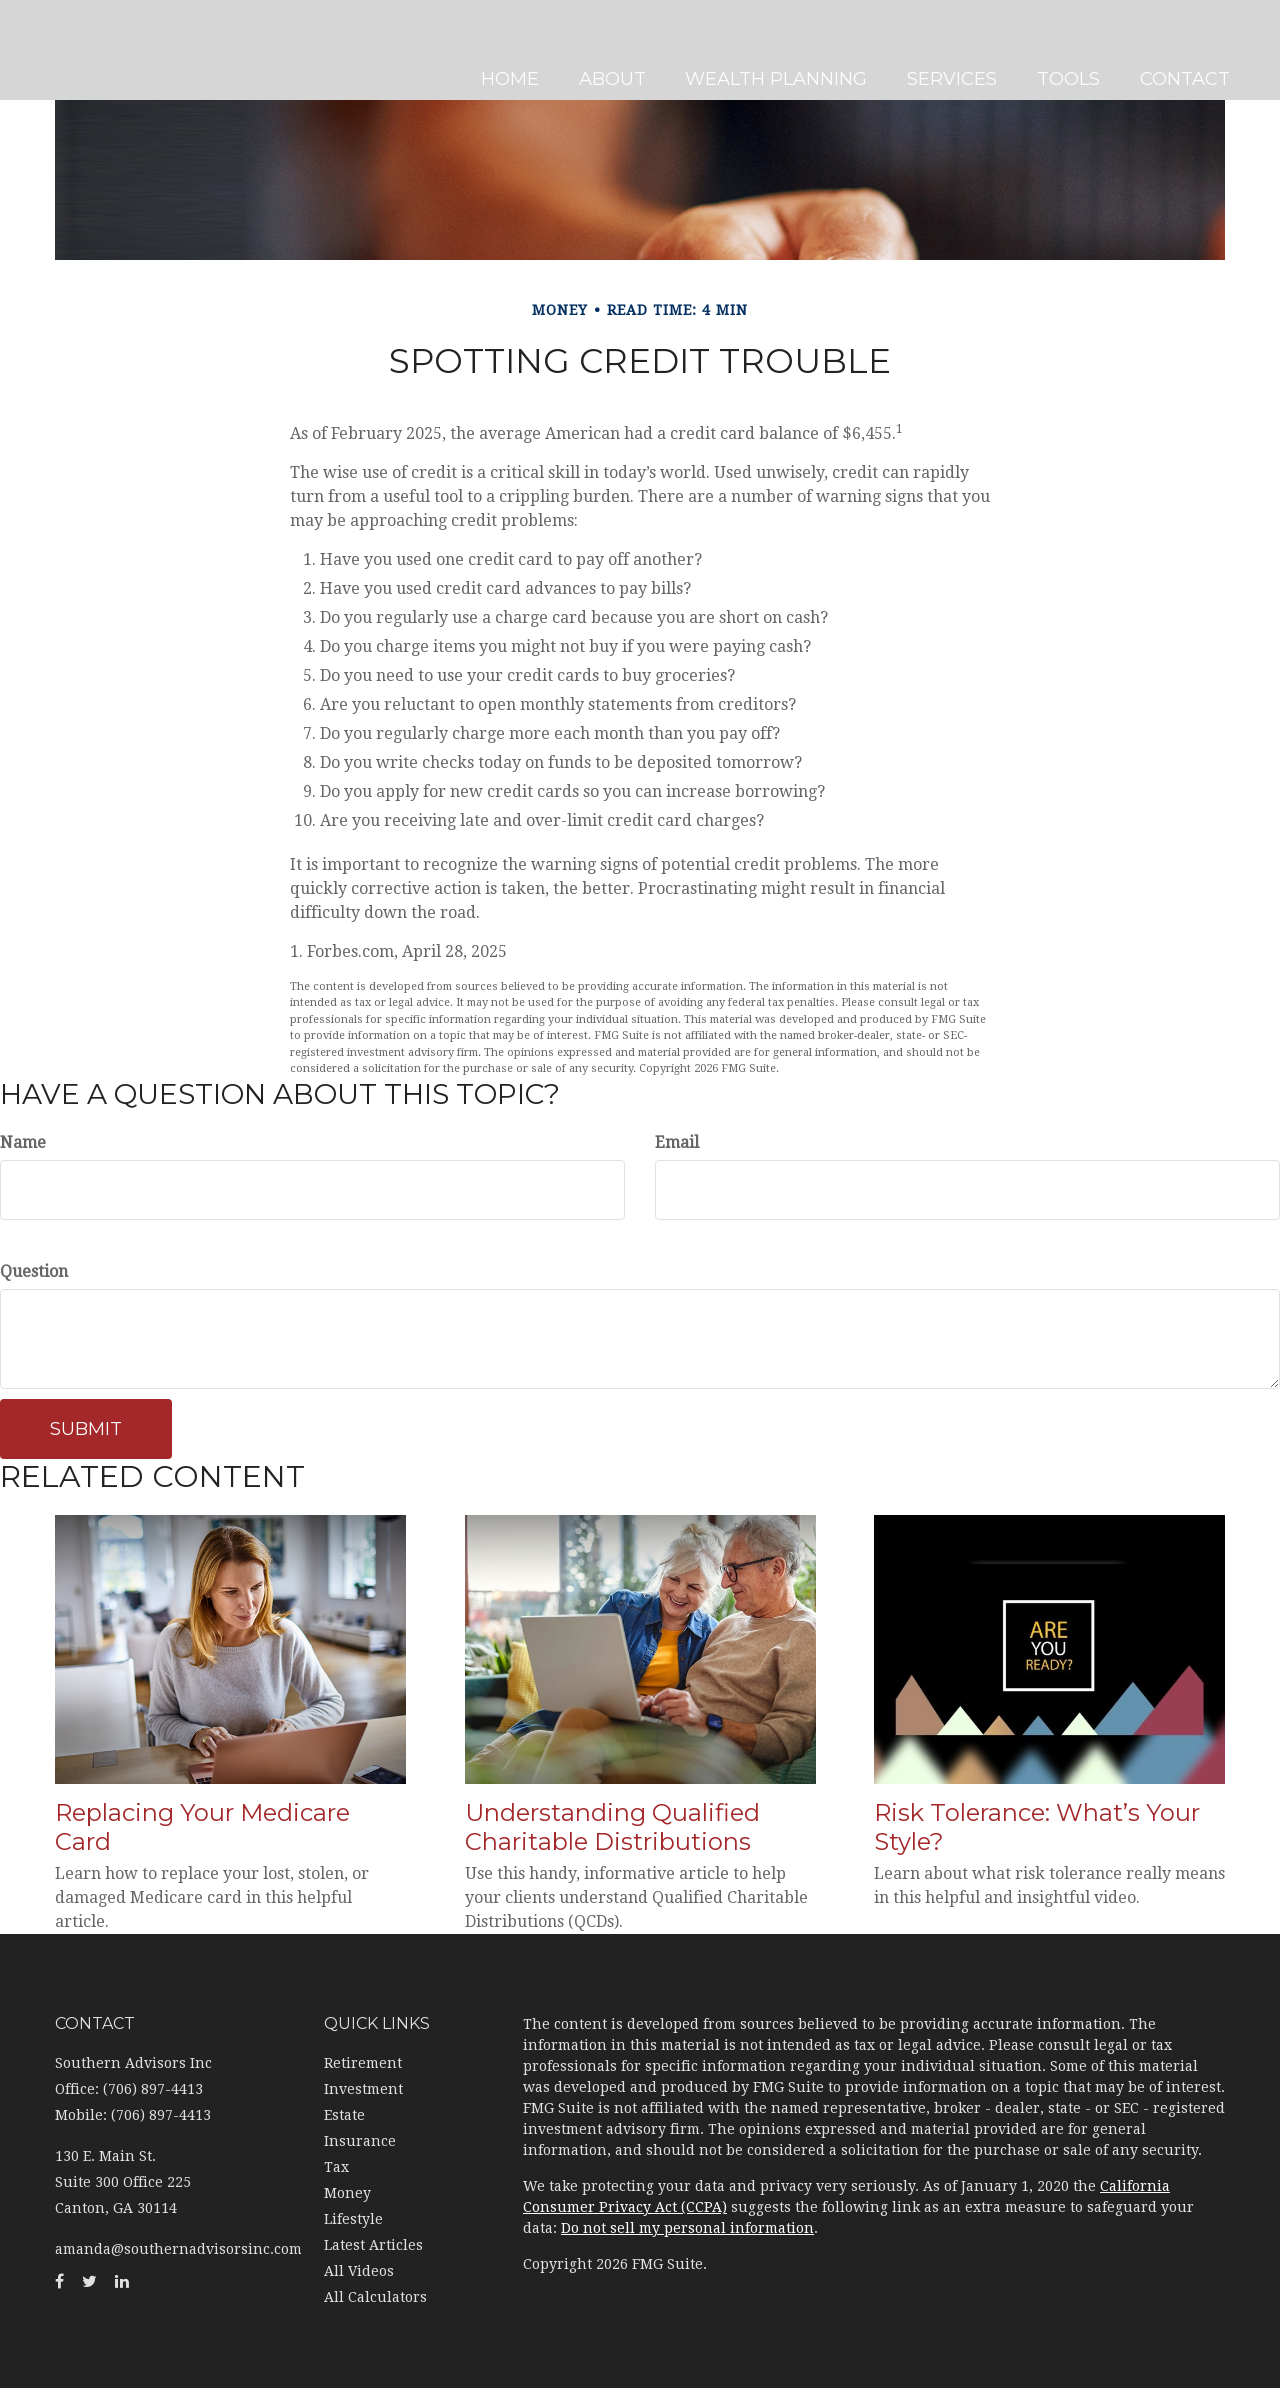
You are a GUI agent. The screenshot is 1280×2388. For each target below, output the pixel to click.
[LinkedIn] (20, 876)
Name (23, 1142)
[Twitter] (20, 836)
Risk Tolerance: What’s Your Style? (1037, 1827)
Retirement (363, 2063)
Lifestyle (353, 2219)
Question (34, 1271)
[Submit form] (86, 1429)
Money (347, 2193)
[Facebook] (20, 796)
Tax (336, 2167)
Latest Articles (373, 2245)
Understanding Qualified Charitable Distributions (612, 1827)
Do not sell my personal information (687, 2228)
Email (677, 1142)
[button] (618, 50)
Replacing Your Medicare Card (202, 1827)
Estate (344, 2115)
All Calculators (375, 2297)
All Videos (359, 2271)
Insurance (360, 2141)
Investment (363, 2089)
